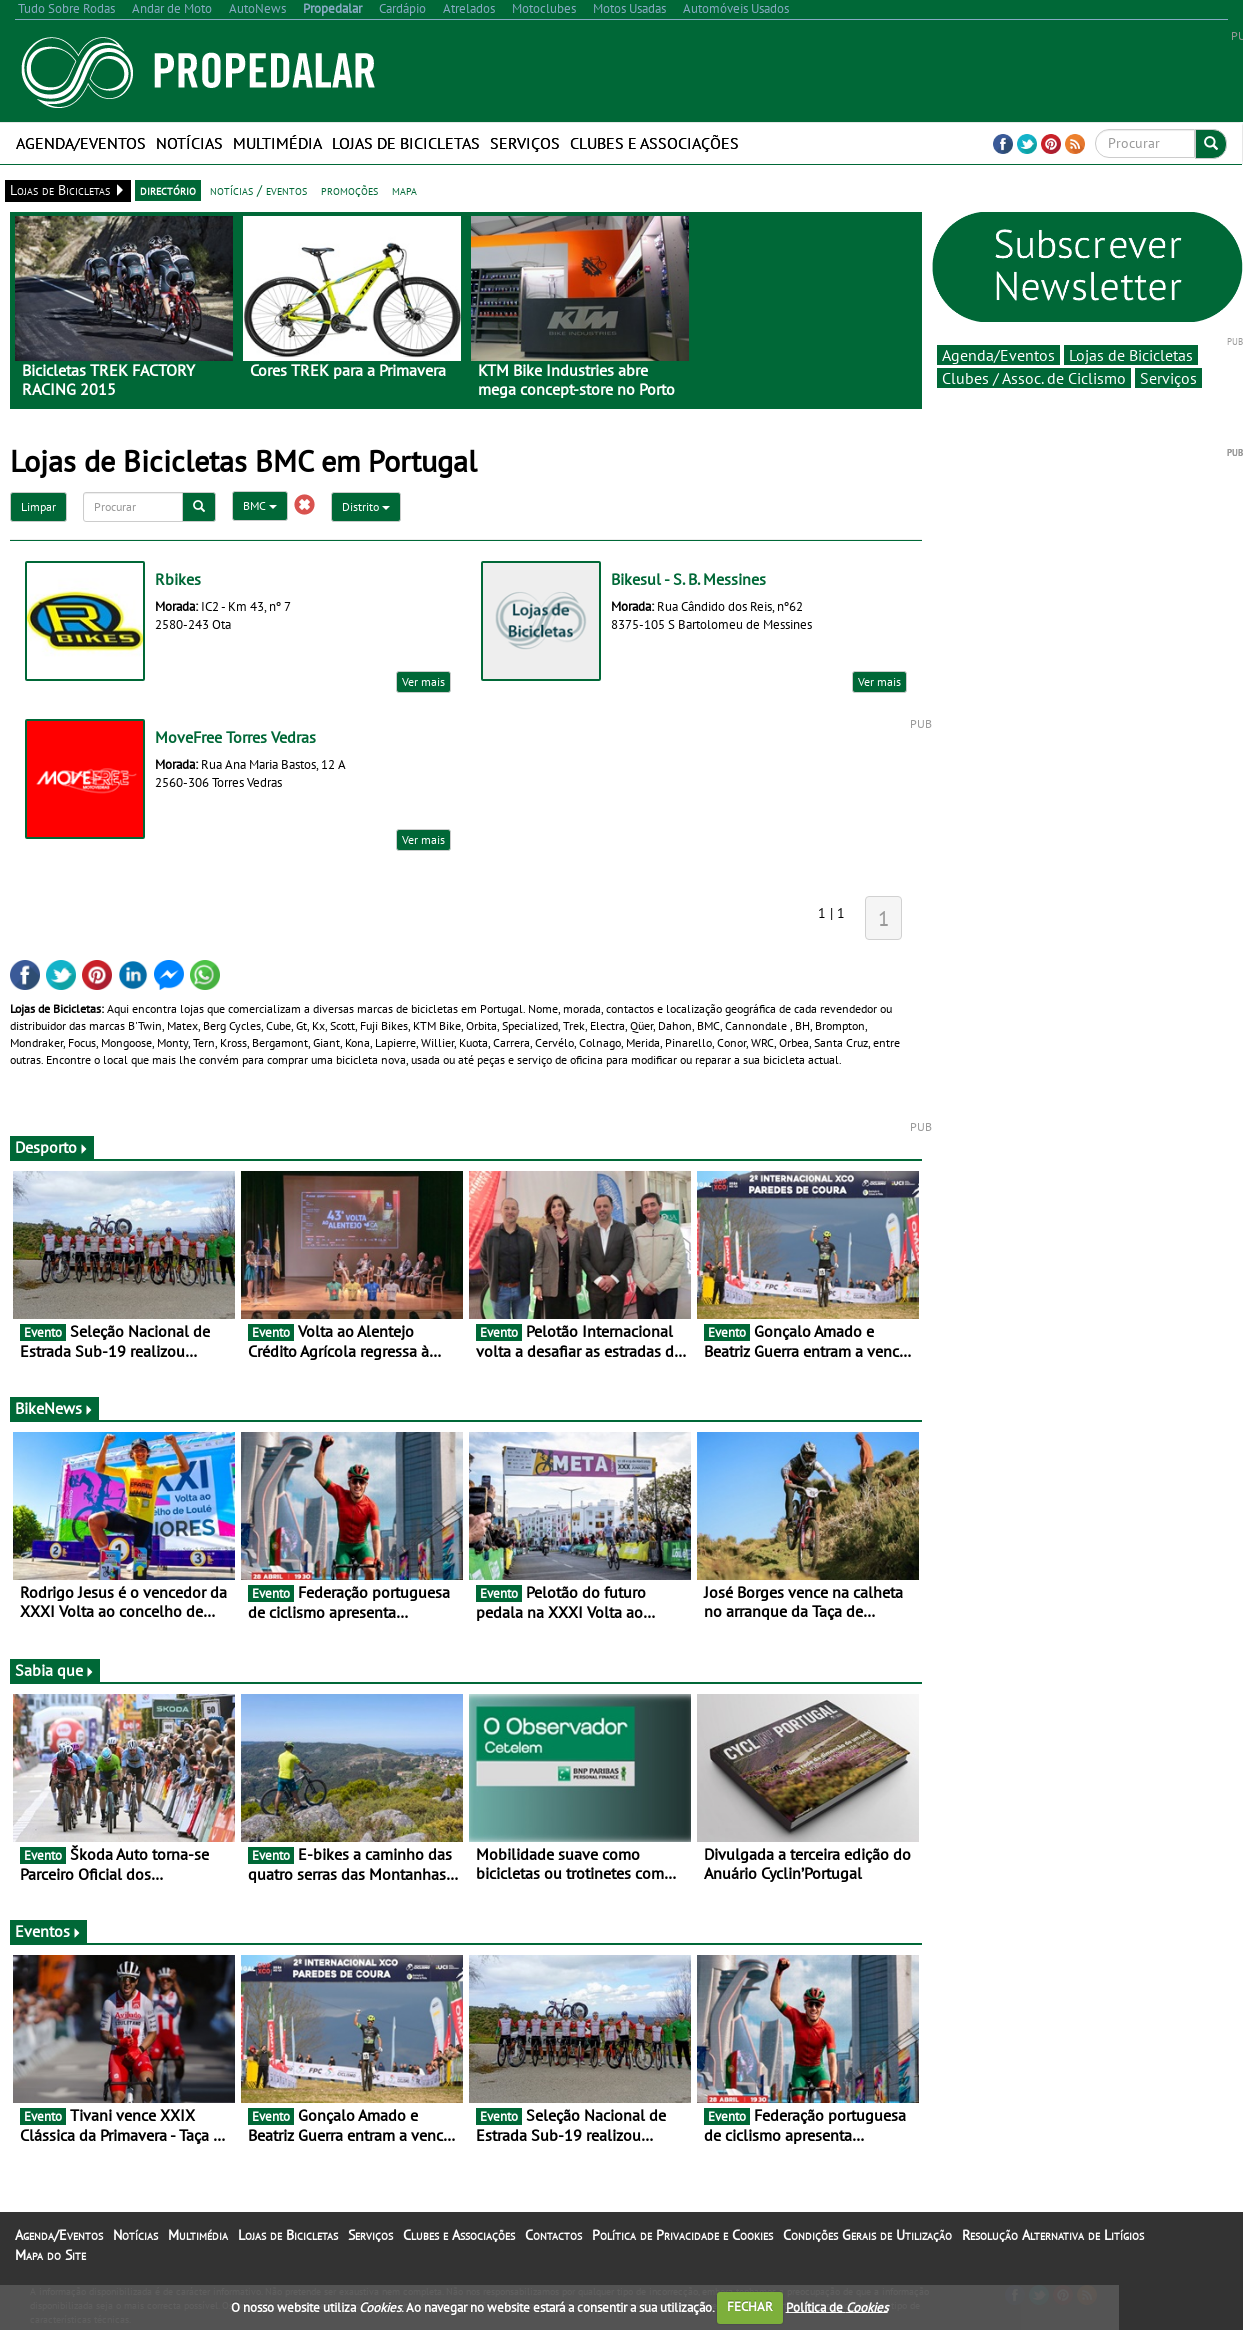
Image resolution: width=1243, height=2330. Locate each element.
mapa (404, 190)
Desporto (52, 1147)
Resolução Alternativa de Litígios (1053, 2235)
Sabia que (55, 1670)
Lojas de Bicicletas (406, 143)
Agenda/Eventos (81, 143)
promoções (349, 190)
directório (168, 190)
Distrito (366, 506)
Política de (837, 2306)
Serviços (525, 143)
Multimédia (277, 143)
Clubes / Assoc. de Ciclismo (1034, 378)
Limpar (38, 506)
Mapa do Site (50, 2255)
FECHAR (750, 2306)
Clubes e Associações (654, 143)
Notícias (189, 143)
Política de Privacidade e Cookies (682, 2235)
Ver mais (423, 681)
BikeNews (54, 1408)
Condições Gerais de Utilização (867, 2235)
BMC (260, 505)
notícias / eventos (258, 190)
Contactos (553, 2235)
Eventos (48, 1931)
